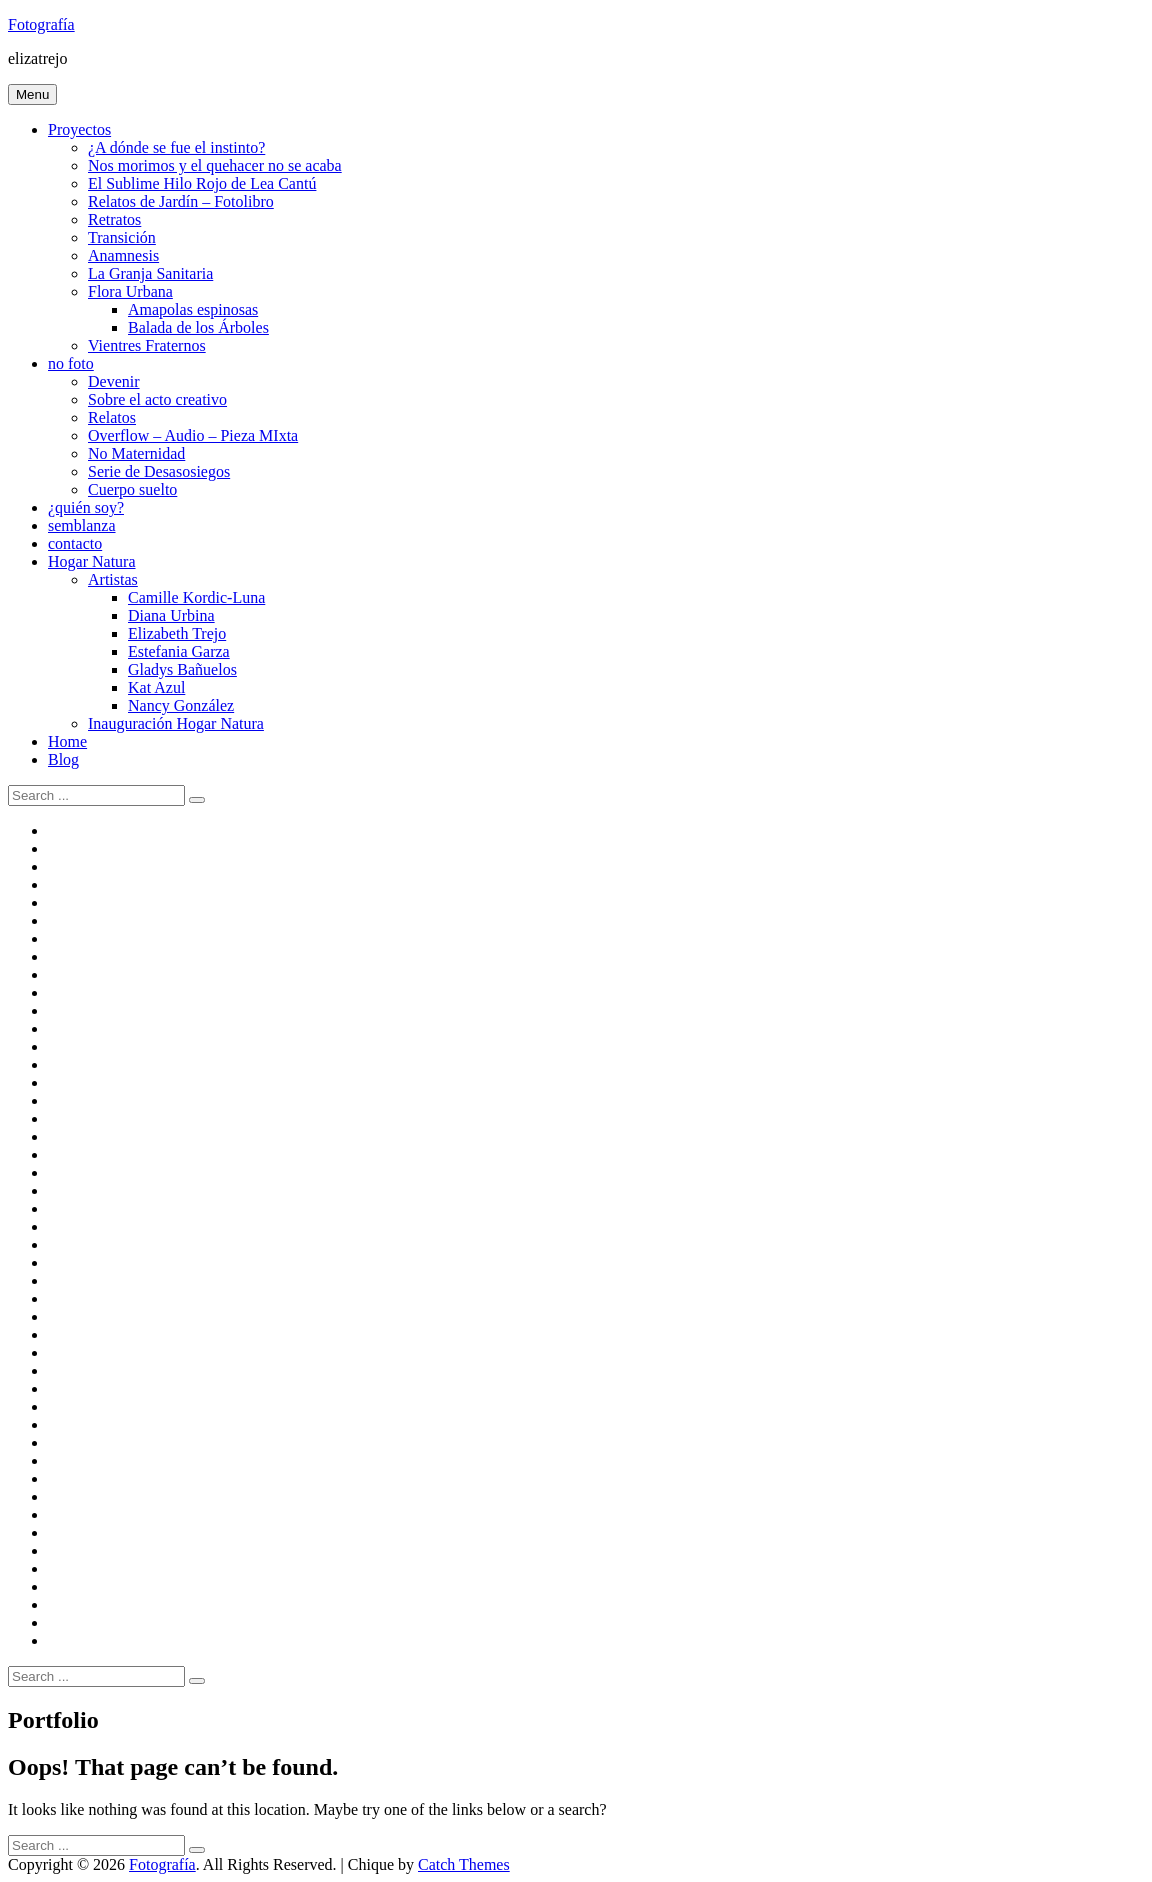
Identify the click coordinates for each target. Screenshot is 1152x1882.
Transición (122, 237)
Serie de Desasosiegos (159, 471)
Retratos (114, 219)
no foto (71, 363)
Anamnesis (123, 255)
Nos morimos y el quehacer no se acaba (215, 165)
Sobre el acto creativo (157, 399)
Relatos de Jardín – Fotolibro (181, 201)
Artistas (113, 579)
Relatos (112, 417)
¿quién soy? (86, 507)
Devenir (114, 381)
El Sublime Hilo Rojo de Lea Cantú (202, 183)
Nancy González (181, 705)
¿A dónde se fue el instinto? (176, 147)
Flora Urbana (130, 291)
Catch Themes (464, 1864)
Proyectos (79, 129)
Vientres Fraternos (147, 345)
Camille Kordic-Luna (196, 597)
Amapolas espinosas (193, 309)
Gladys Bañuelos (182, 669)
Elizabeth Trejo (177, 633)
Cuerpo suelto (132, 489)
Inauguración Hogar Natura (176, 723)
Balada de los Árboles (198, 327)
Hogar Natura (92, 561)
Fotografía (41, 24)
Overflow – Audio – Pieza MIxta (193, 435)
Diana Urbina (171, 615)
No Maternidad (136, 453)
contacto (75, 543)
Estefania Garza (179, 651)
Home (67, 741)
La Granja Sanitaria (150, 273)
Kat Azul (156, 687)
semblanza (82, 525)
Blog (63, 759)
